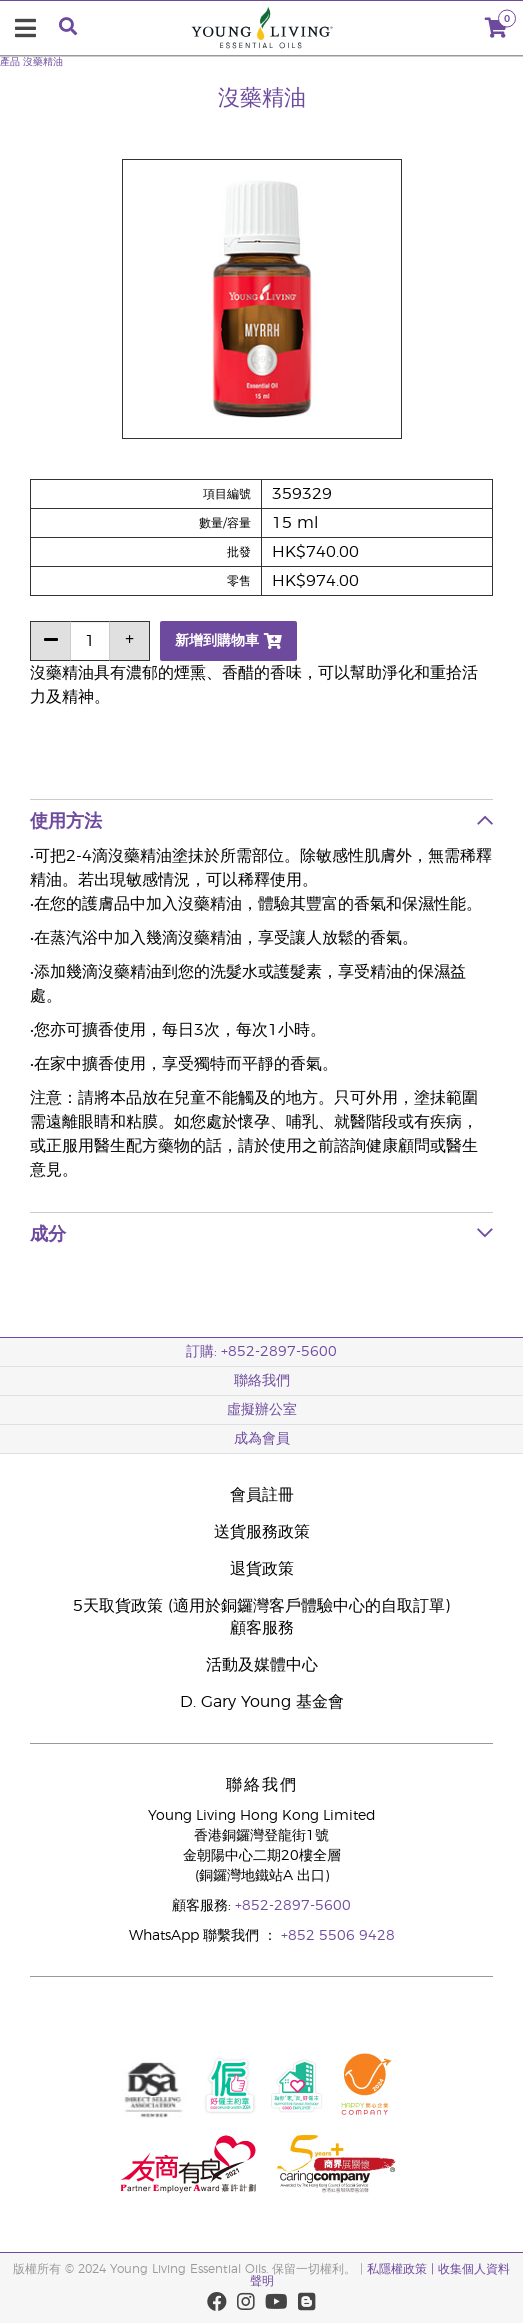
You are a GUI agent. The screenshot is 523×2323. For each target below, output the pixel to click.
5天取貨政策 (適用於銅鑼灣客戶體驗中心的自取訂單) (261, 1606)
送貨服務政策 (262, 1532)
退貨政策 (262, 1569)
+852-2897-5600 (293, 1906)
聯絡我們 (262, 1381)
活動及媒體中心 (262, 1665)
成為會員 (262, 1439)
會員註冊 (262, 1495)
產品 (10, 62)
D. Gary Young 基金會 (262, 1702)
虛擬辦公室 (262, 1410)
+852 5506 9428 (338, 1936)
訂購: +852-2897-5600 (261, 1352)
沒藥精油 (43, 62)
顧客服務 (262, 1628)
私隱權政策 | (402, 2269)
